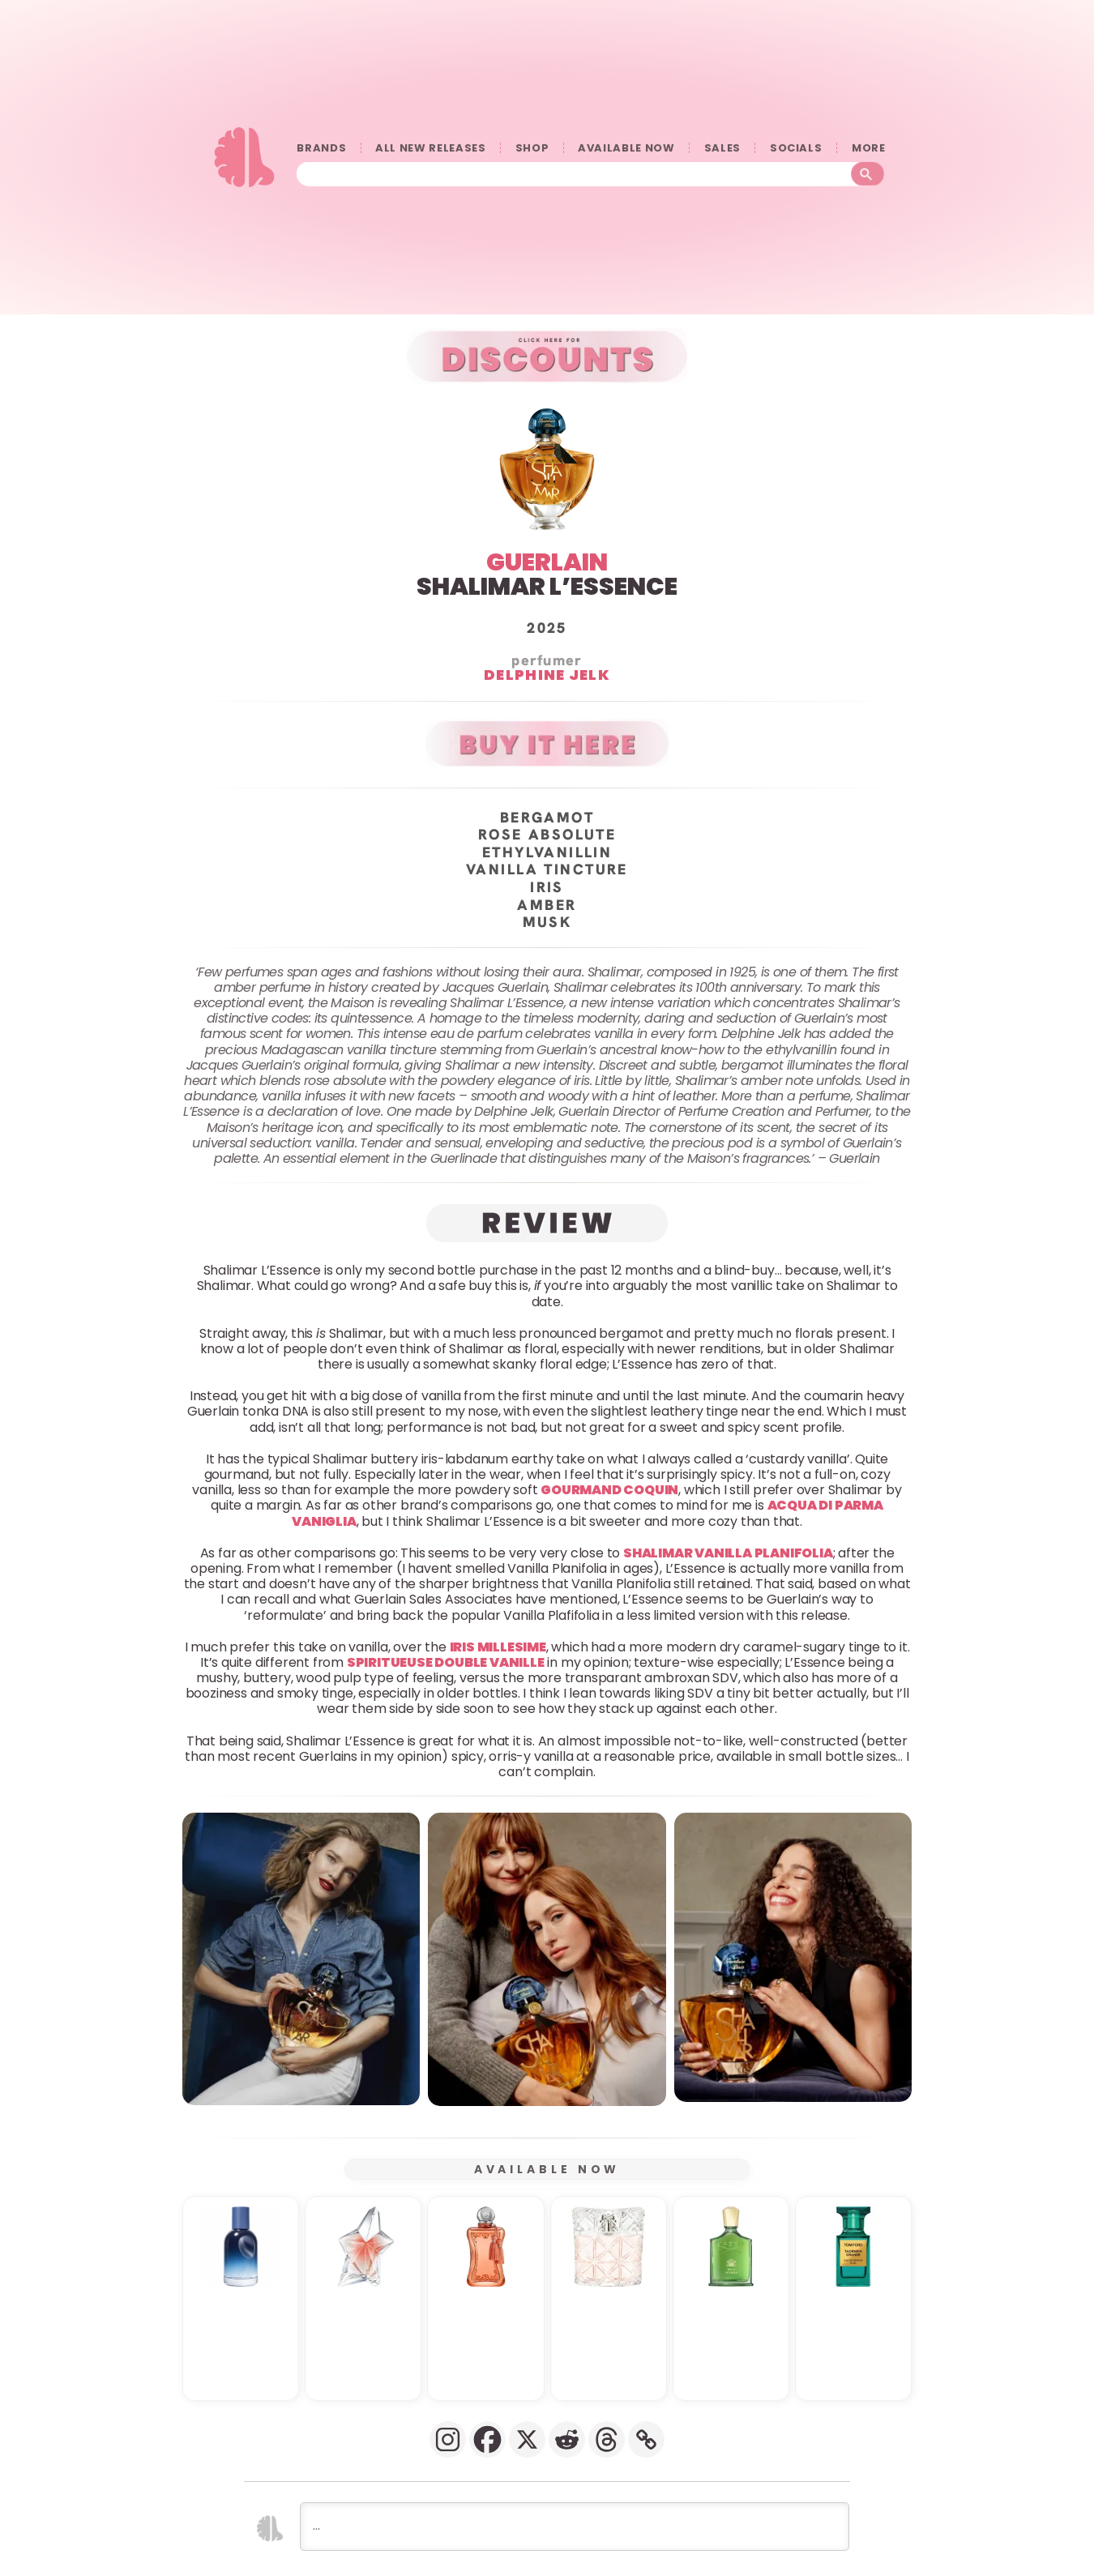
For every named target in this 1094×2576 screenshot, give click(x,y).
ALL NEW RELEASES (430, 148)
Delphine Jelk (547, 674)
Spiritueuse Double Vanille (446, 1662)
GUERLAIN (547, 562)
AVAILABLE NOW (626, 148)
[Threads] (606, 2439)
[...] (574, 2526)
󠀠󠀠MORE (868, 148)
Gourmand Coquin (609, 1489)
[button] (301, 1959)
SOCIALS (796, 148)
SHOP (532, 148)
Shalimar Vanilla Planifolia (728, 1553)
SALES (722, 148)
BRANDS (321, 148)
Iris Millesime (498, 1646)
